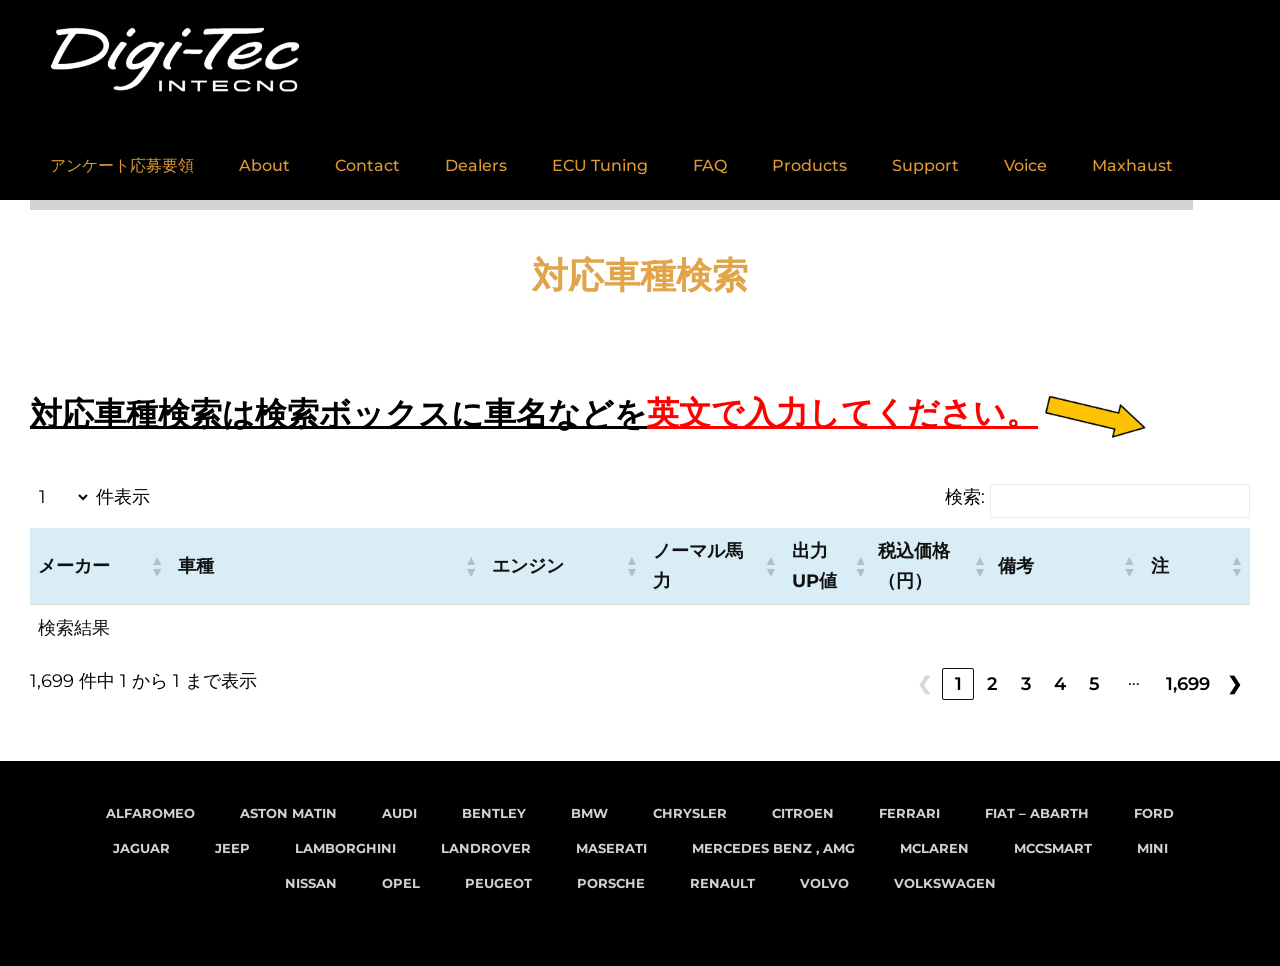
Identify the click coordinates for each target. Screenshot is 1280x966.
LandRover (486, 848)
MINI (1152, 848)
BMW (589, 813)
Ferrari (909, 813)
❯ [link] (1234, 684)
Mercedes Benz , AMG (773, 848)
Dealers (476, 155)
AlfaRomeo (150, 813)
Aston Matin (288, 813)
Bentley (494, 813)
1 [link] (958, 684)
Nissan (311, 883)
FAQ (710, 155)
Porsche (611, 883)
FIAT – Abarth (1037, 813)
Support (925, 155)
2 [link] (992, 684)
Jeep (232, 848)
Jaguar (141, 848)
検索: (965, 497)
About (264, 155)
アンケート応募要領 (122, 155)
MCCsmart (1053, 848)
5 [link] (1094, 684)
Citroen (803, 813)
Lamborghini (345, 848)
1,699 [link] (1188, 684)
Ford (1154, 813)
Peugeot (498, 883)
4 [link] (1060, 684)
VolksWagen (945, 883)
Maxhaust (1132, 155)
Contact (367, 155)
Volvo (824, 883)
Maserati (611, 848)
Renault (722, 883)
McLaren (934, 848)
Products (809, 155)
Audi (399, 813)
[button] (156, 566)
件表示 (123, 497)
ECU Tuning (600, 155)
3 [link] (1026, 684)
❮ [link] (924, 684)
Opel (401, 883)
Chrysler (690, 813)
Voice (1025, 155)
